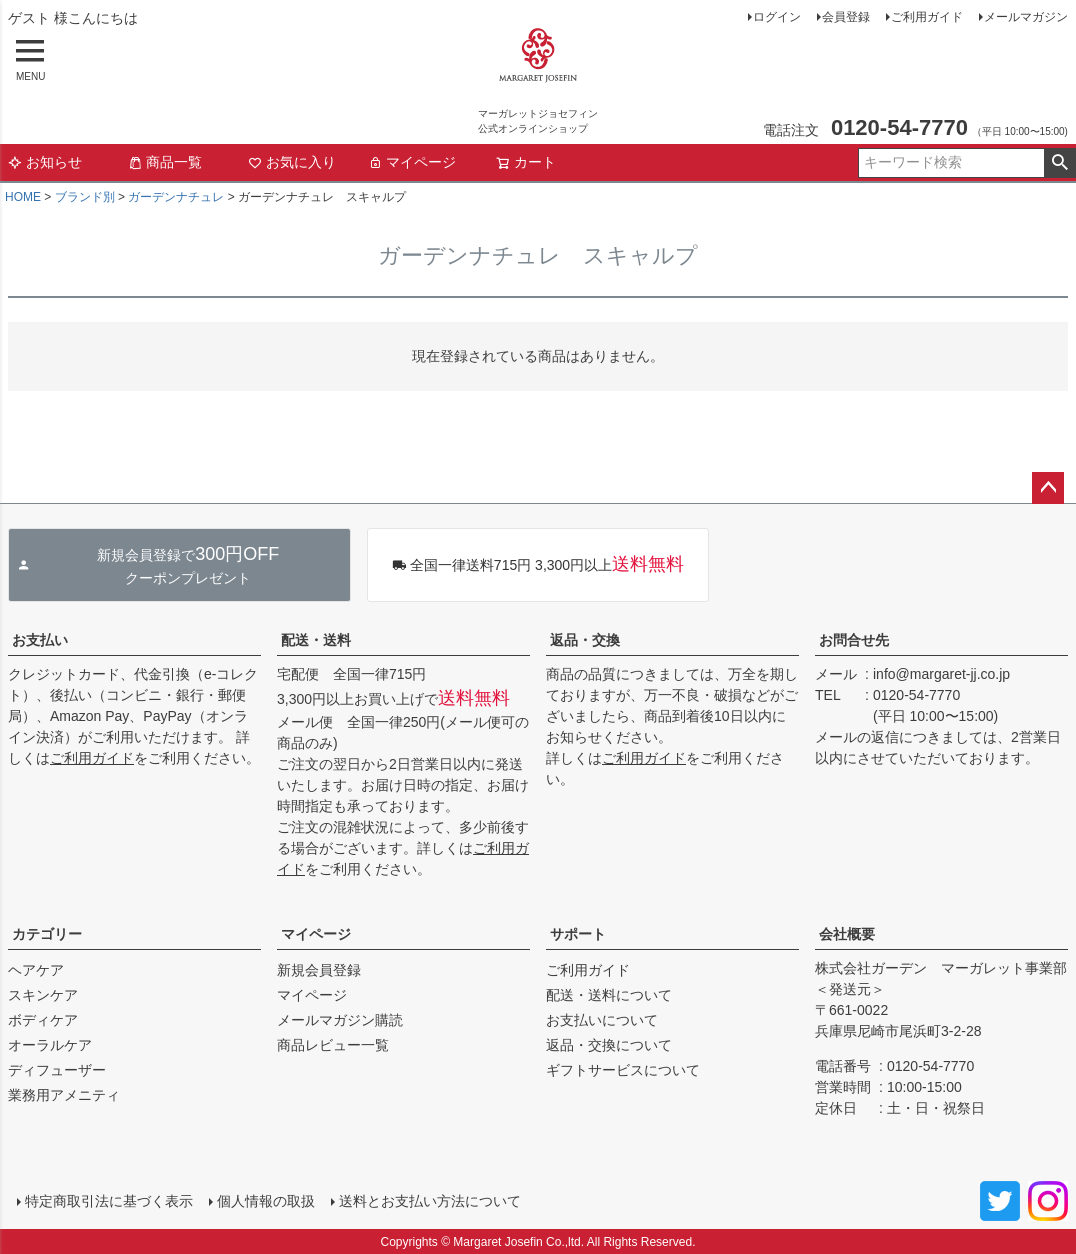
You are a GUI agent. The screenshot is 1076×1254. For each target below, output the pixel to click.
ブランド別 (85, 197)
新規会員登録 (319, 970)
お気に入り (292, 162)
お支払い (40, 640)
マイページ (412, 162)
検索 (1059, 163)
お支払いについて (602, 1020)
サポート (578, 934)
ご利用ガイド (927, 17)
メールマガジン (1026, 17)
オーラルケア (50, 1045)
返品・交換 (585, 640)
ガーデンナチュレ (176, 197)
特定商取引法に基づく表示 (108, 1201)
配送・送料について (609, 995)
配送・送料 (316, 640)
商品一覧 (165, 162)
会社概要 (847, 934)
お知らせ (45, 162)
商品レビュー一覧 (333, 1045)
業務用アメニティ (64, 1095)
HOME (23, 197)
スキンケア (43, 995)
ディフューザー (57, 1070)
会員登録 (846, 17)
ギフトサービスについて (623, 1070)
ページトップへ (1048, 488)
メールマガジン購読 (340, 1020)
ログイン (777, 17)
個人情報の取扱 (265, 1201)
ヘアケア (36, 970)
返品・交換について (609, 1045)
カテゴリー (47, 934)
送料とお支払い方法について (429, 1201)
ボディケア (43, 1020)
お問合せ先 (854, 640)
